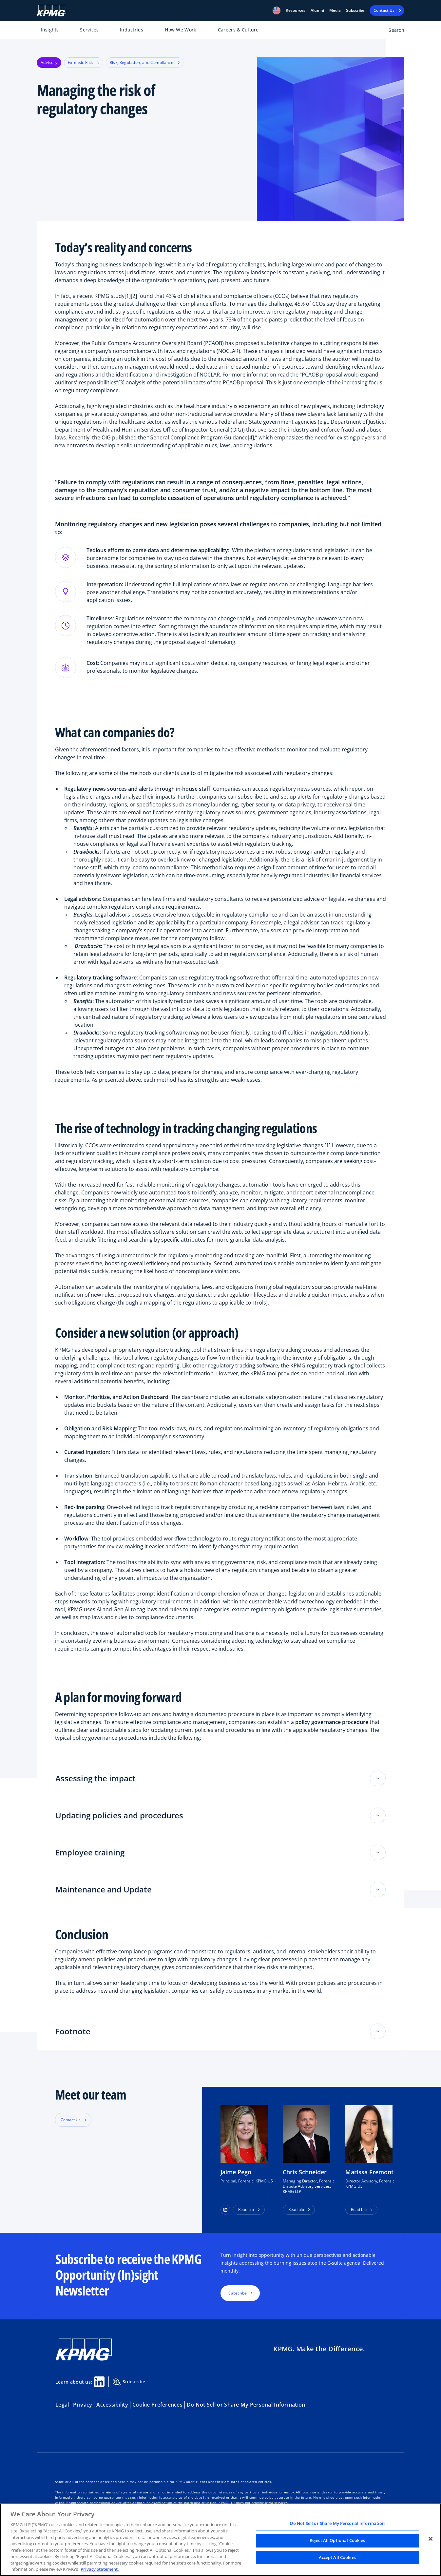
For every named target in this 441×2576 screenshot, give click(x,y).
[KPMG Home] (51, 11)
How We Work (180, 30)
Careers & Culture (238, 30)
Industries (131, 30)
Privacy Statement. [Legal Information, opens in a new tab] (100, 2569)
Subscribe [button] (237, 2293)
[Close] (430, 2539)
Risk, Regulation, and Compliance (145, 62)
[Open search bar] (392, 31)
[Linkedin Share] (99, 2381)
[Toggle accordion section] (378, 1778)
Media (335, 10)
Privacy (82, 2404)
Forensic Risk (83, 62)
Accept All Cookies (337, 2557)
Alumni (317, 10)
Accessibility (112, 2404)
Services (89, 30)
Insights (50, 30)
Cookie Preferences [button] (157, 2404)
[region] (220, 2540)
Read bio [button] (246, 2209)
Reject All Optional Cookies (337, 2540)
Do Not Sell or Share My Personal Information (246, 2404)
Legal (62, 2404)
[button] (276, 10)
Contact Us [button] (71, 2119)
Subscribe (355, 10)
